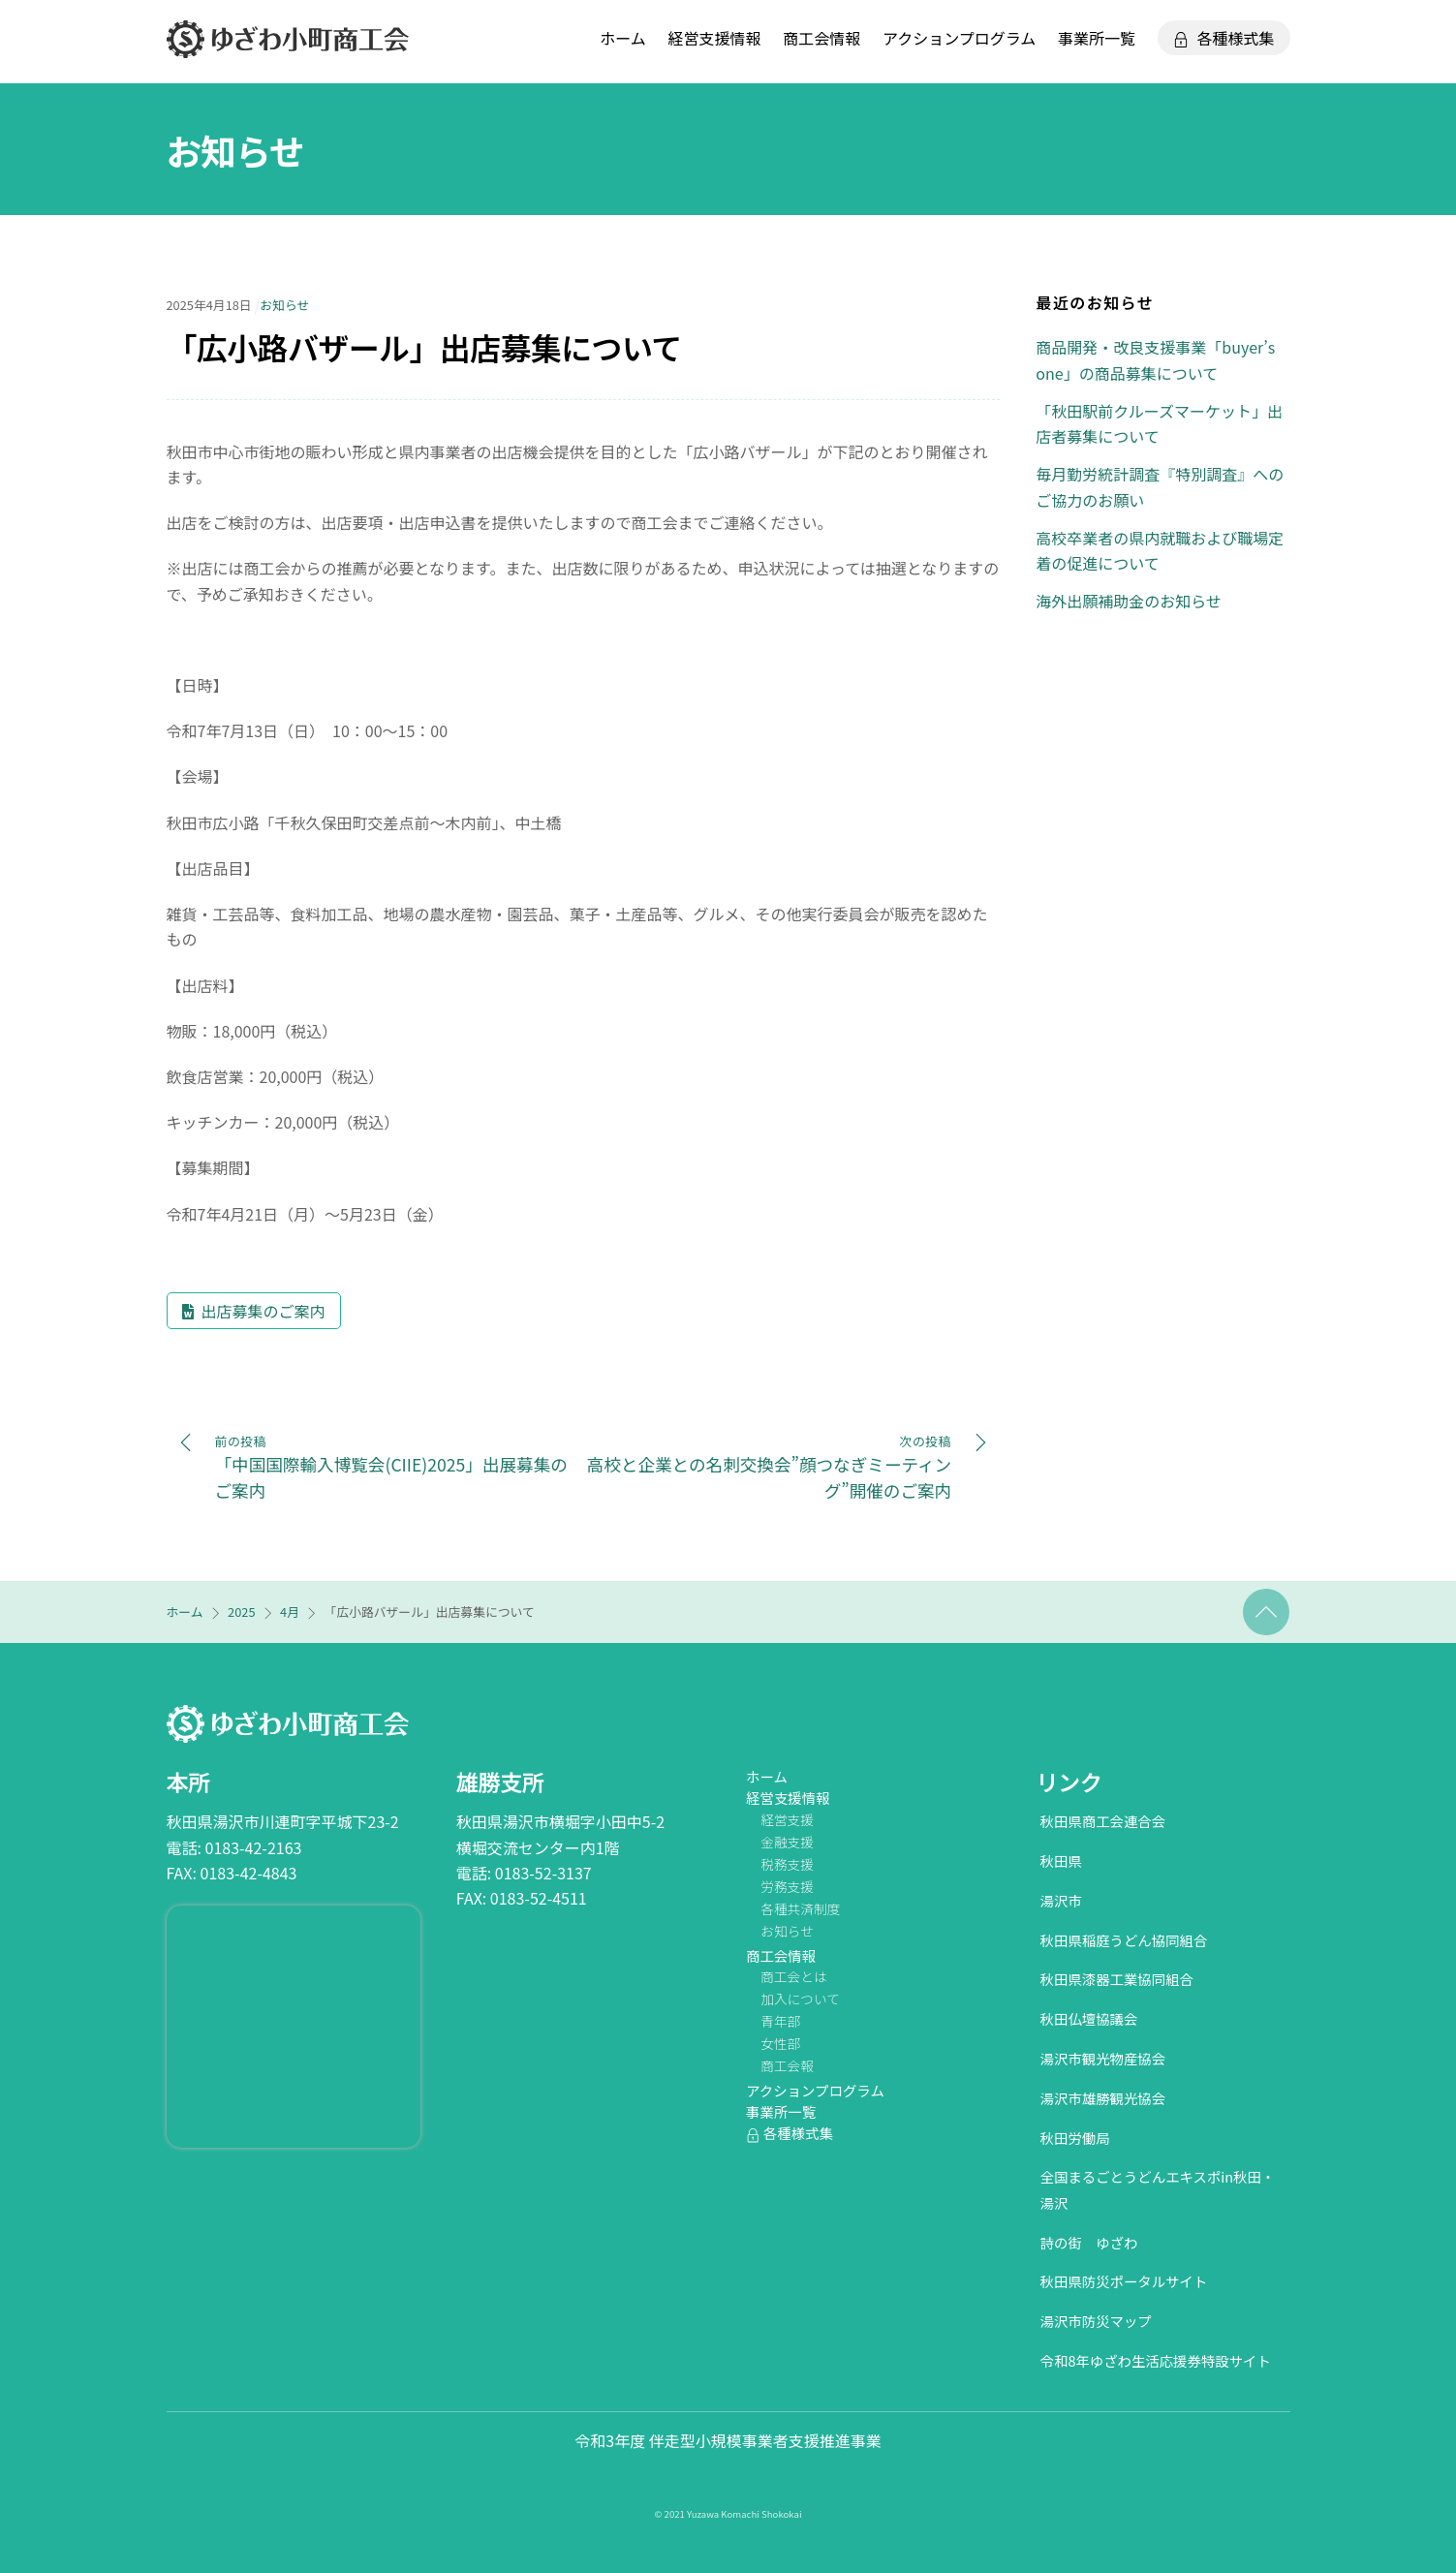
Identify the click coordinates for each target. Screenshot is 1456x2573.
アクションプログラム (959, 37)
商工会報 (787, 2065)
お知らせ (235, 150)
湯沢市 (1061, 1900)
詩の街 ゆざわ (1089, 2242)
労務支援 (787, 1886)
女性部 (780, 2043)
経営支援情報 (713, 37)
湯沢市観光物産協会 (1103, 2058)
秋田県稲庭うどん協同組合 (1124, 1940)
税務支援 (787, 1864)
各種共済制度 (800, 1908)
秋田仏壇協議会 (1089, 2018)
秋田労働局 (1075, 2137)
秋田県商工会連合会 (1103, 1821)
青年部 (780, 2020)
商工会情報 (821, 37)
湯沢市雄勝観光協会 (1103, 2098)
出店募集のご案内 (263, 1310)
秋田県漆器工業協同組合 (1116, 1978)
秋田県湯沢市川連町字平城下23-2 (283, 1821)
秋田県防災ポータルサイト (1124, 2281)
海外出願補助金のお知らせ (1129, 600)
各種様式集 (1224, 37)
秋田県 (1061, 1860)
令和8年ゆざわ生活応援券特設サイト (1155, 2360)
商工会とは (793, 1976)
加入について (800, 1998)
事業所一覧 (1096, 37)
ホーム (623, 37)
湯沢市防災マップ (1096, 2320)
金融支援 (787, 1841)
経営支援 (787, 1819)
